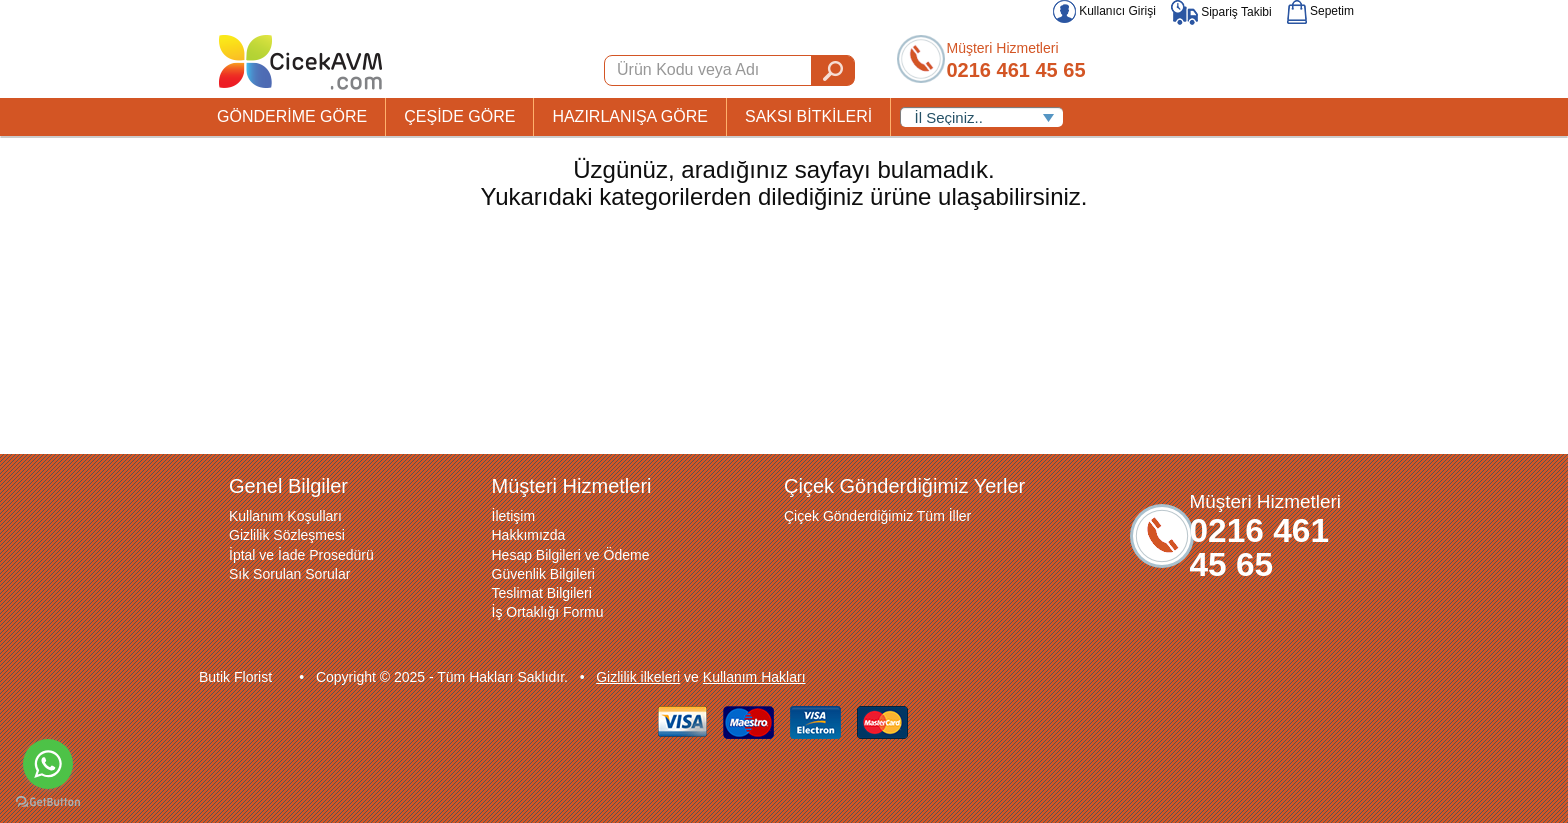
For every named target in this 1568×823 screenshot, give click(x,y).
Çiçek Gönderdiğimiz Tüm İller (877, 516)
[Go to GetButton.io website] (48, 802)
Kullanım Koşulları (285, 516)
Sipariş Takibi (1221, 12)
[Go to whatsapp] (48, 764)
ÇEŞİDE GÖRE (459, 116)
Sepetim (1320, 11)
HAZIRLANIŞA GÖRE (630, 116)
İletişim (514, 516)
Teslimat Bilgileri (542, 593)
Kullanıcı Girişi (1104, 11)
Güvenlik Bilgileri (543, 574)
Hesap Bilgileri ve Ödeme (571, 555)
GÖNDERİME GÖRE (292, 116)
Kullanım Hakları (754, 677)
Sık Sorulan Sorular (289, 574)
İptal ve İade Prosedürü (301, 555)
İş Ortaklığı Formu (548, 612)
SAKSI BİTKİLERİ (808, 116)
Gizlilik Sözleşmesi (287, 535)
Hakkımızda (529, 535)
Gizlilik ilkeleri (638, 677)
